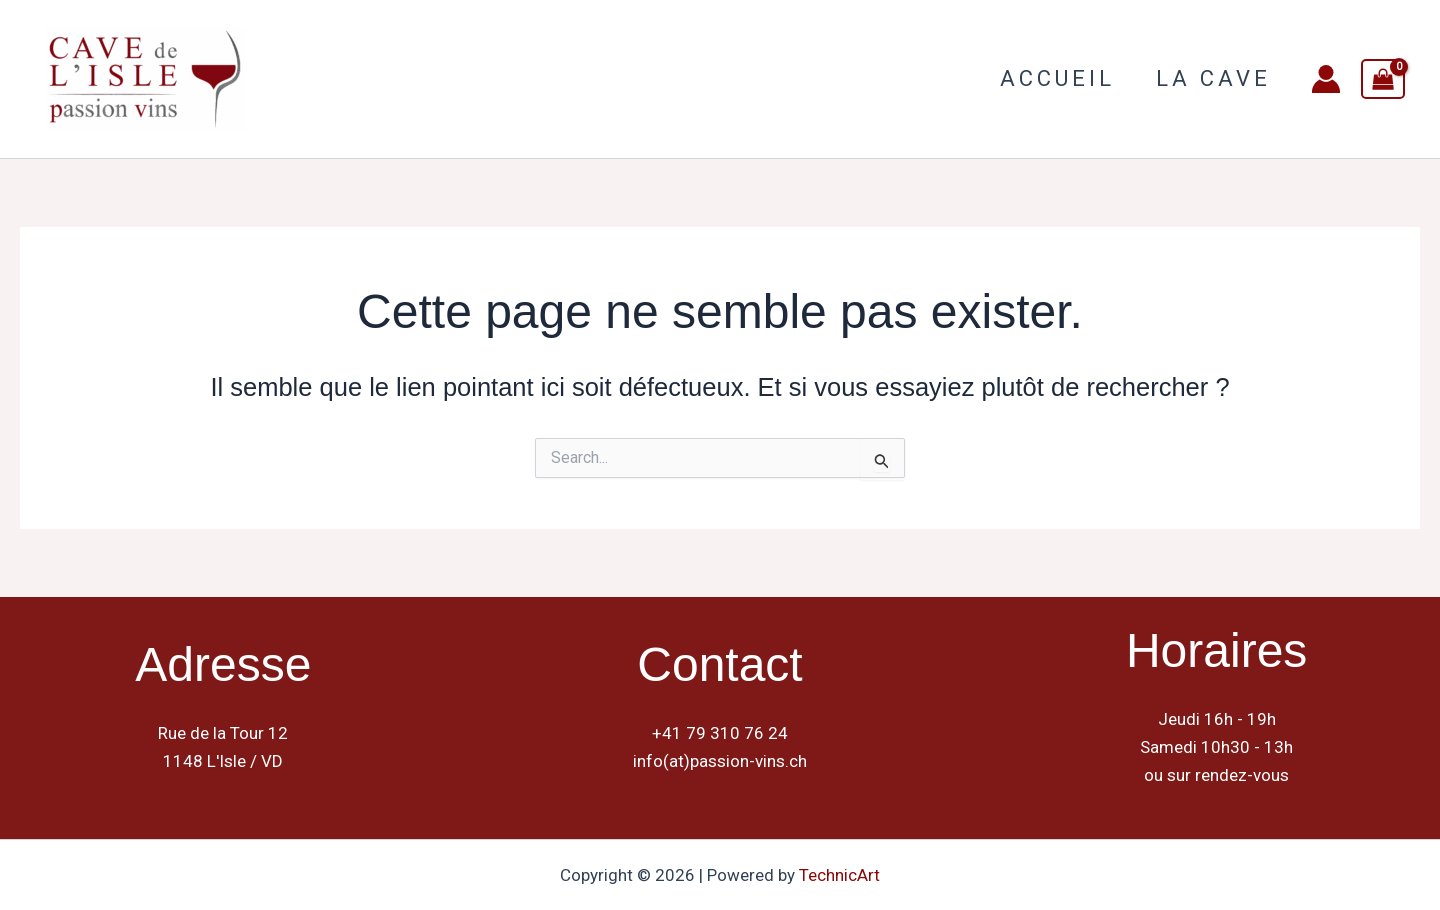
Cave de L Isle (344, 78)
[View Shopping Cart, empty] (1383, 79)
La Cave (1211, 78)
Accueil (1052, 78)
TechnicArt (839, 875)
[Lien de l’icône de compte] (1326, 79)
